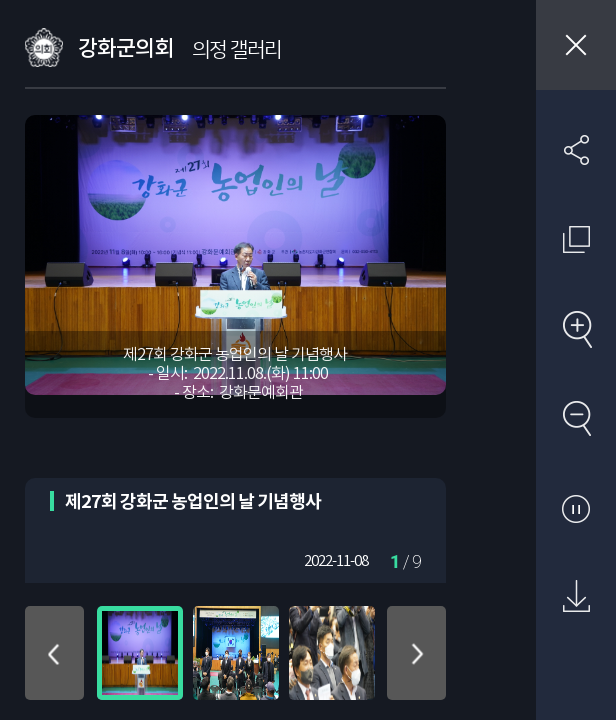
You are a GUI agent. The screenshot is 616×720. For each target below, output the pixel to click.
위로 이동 (54, 653)
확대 (576, 329)
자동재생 (576, 508)
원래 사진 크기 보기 (576, 239)
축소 (576, 418)
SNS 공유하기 (576, 150)
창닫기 (576, 45)
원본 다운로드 (576, 597)
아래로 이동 (416, 653)
